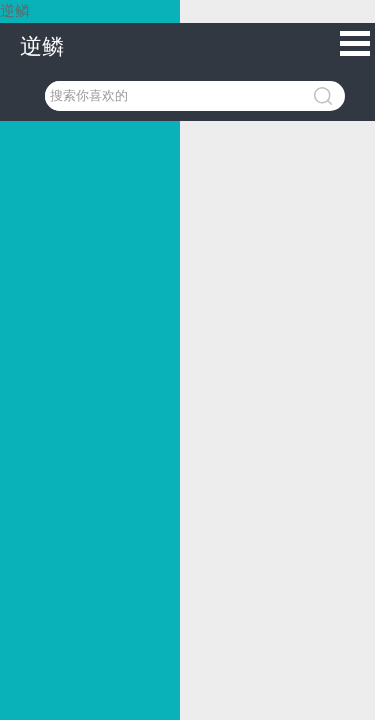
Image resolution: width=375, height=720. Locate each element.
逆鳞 (42, 46)
